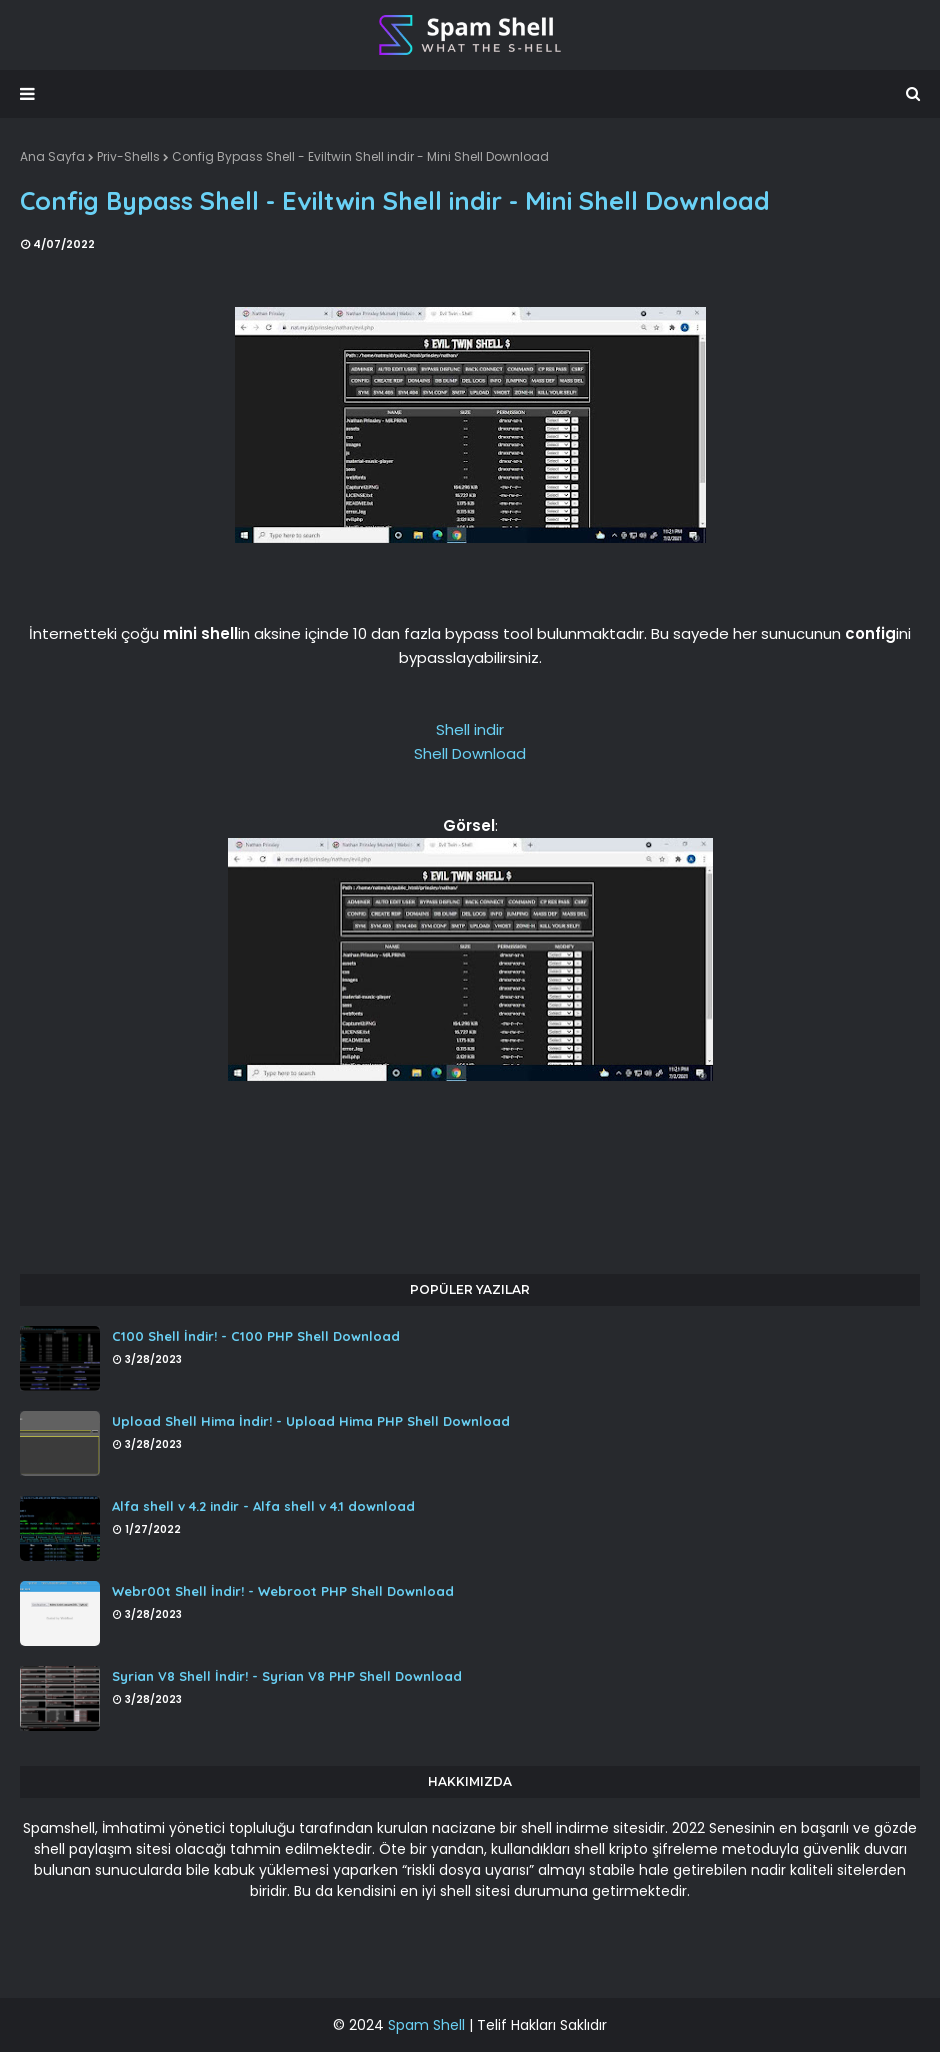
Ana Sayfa (52, 156)
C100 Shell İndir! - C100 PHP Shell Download (256, 1336)
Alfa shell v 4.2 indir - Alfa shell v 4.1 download (263, 1506)
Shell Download (470, 753)
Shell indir (470, 729)
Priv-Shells (128, 156)
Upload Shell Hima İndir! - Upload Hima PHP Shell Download (311, 1421)
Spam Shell (426, 2025)
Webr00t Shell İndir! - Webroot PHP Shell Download (283, 1591)
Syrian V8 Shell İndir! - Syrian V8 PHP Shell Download (287, 1676)
